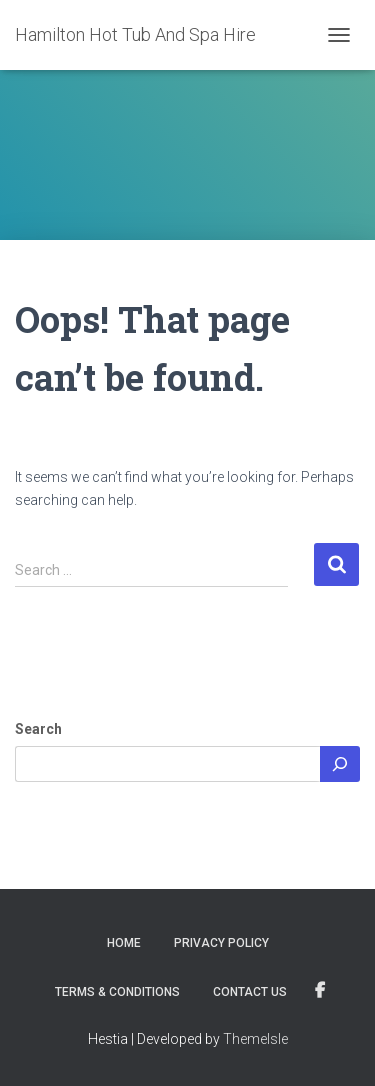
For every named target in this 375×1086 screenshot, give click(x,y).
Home (124, 943)
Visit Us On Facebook (320, 991)
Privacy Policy (221, 943)
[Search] (340, 764)
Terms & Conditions (117, 992)
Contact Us (250, 992)
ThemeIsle (255, 1039)
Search (38, 729)
